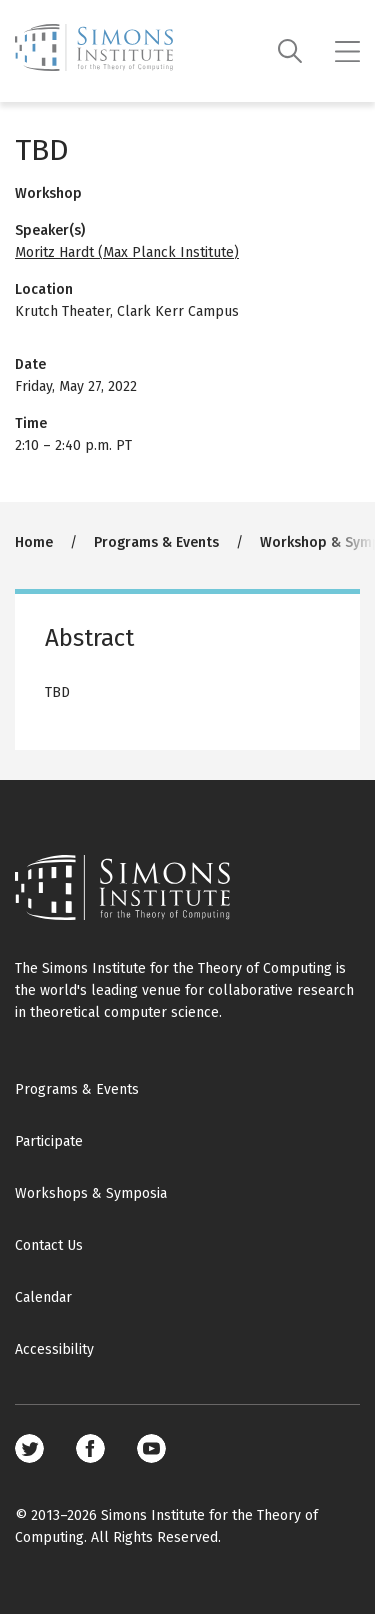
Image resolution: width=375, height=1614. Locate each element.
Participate (49, 1141)
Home (34, 542)
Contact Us (49, 1245)
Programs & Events (156, 542)
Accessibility (54, 1349)
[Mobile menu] (347, 51)
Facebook (90, 1448)
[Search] (290, 51)
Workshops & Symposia (91, 1193)
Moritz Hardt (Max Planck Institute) (127, 252)
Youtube (151, 1448)
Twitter (29, 1448)
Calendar (43, 1297)
